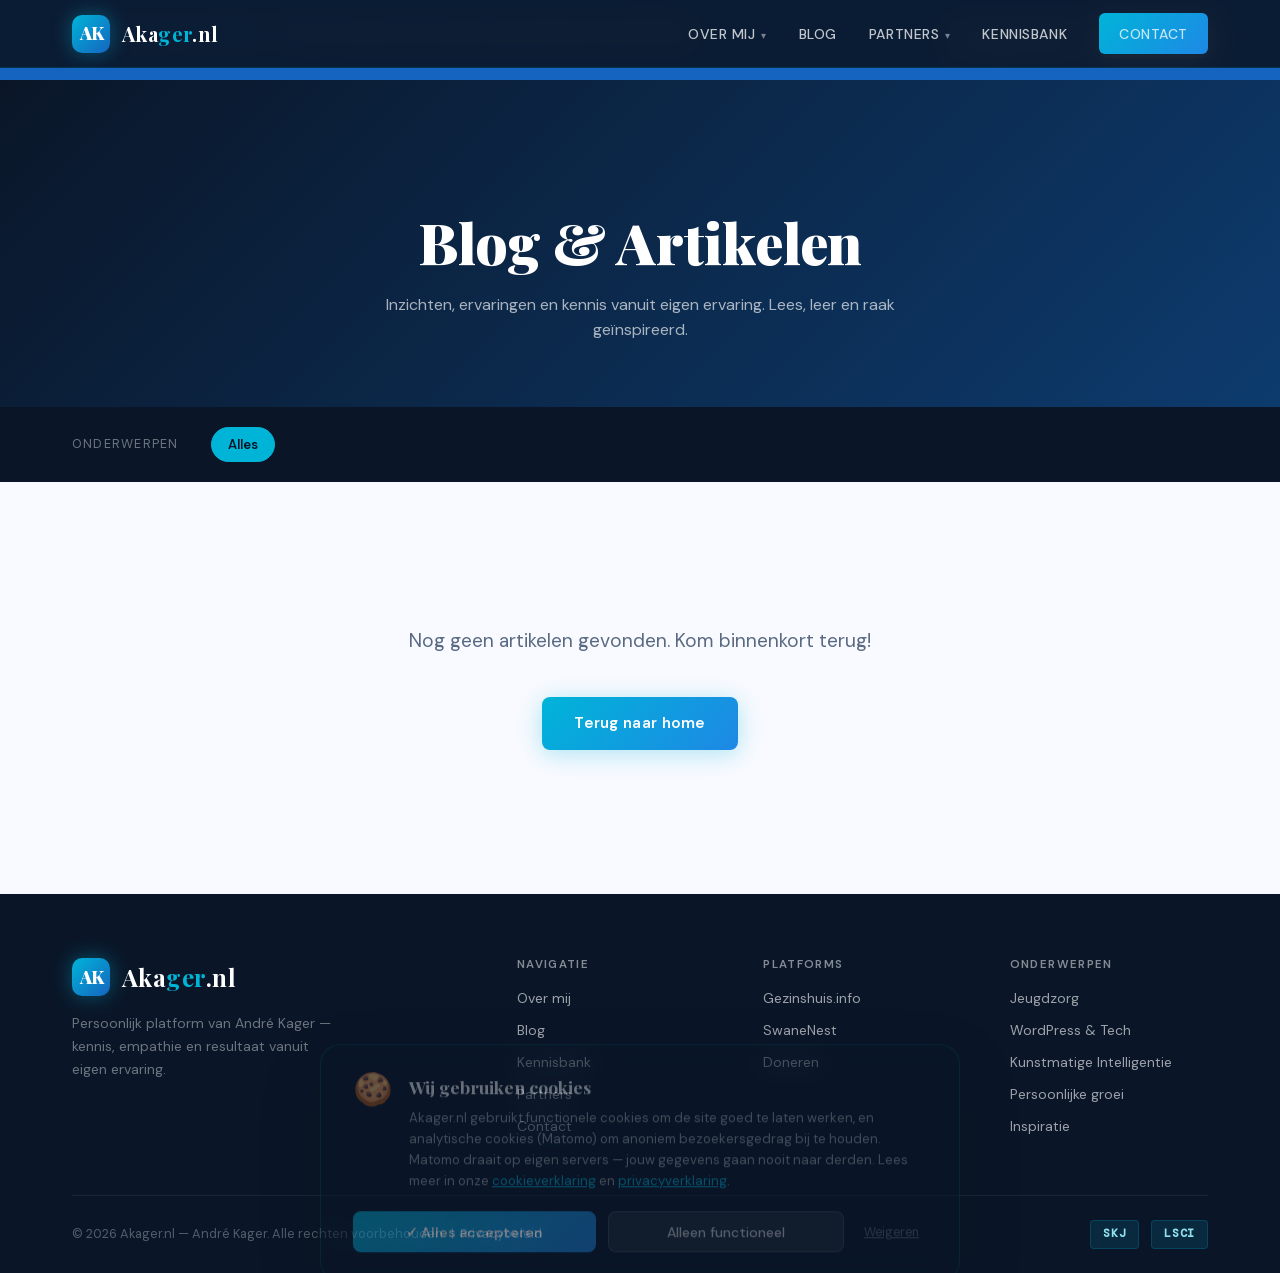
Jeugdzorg (1044, 998)
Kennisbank (1024, 34)
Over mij (721, 34)
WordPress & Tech (1070, 1030)
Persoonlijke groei (1067, 1094)
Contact (1153, 34)
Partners (904, 34)
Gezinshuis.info (812, 998)
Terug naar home (640, 723)
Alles (243, 444)
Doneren (791, 1062)
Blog (818, 34)
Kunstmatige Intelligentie (1091, 1062)
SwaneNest (800, 1030)
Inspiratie (1040, 1126)
